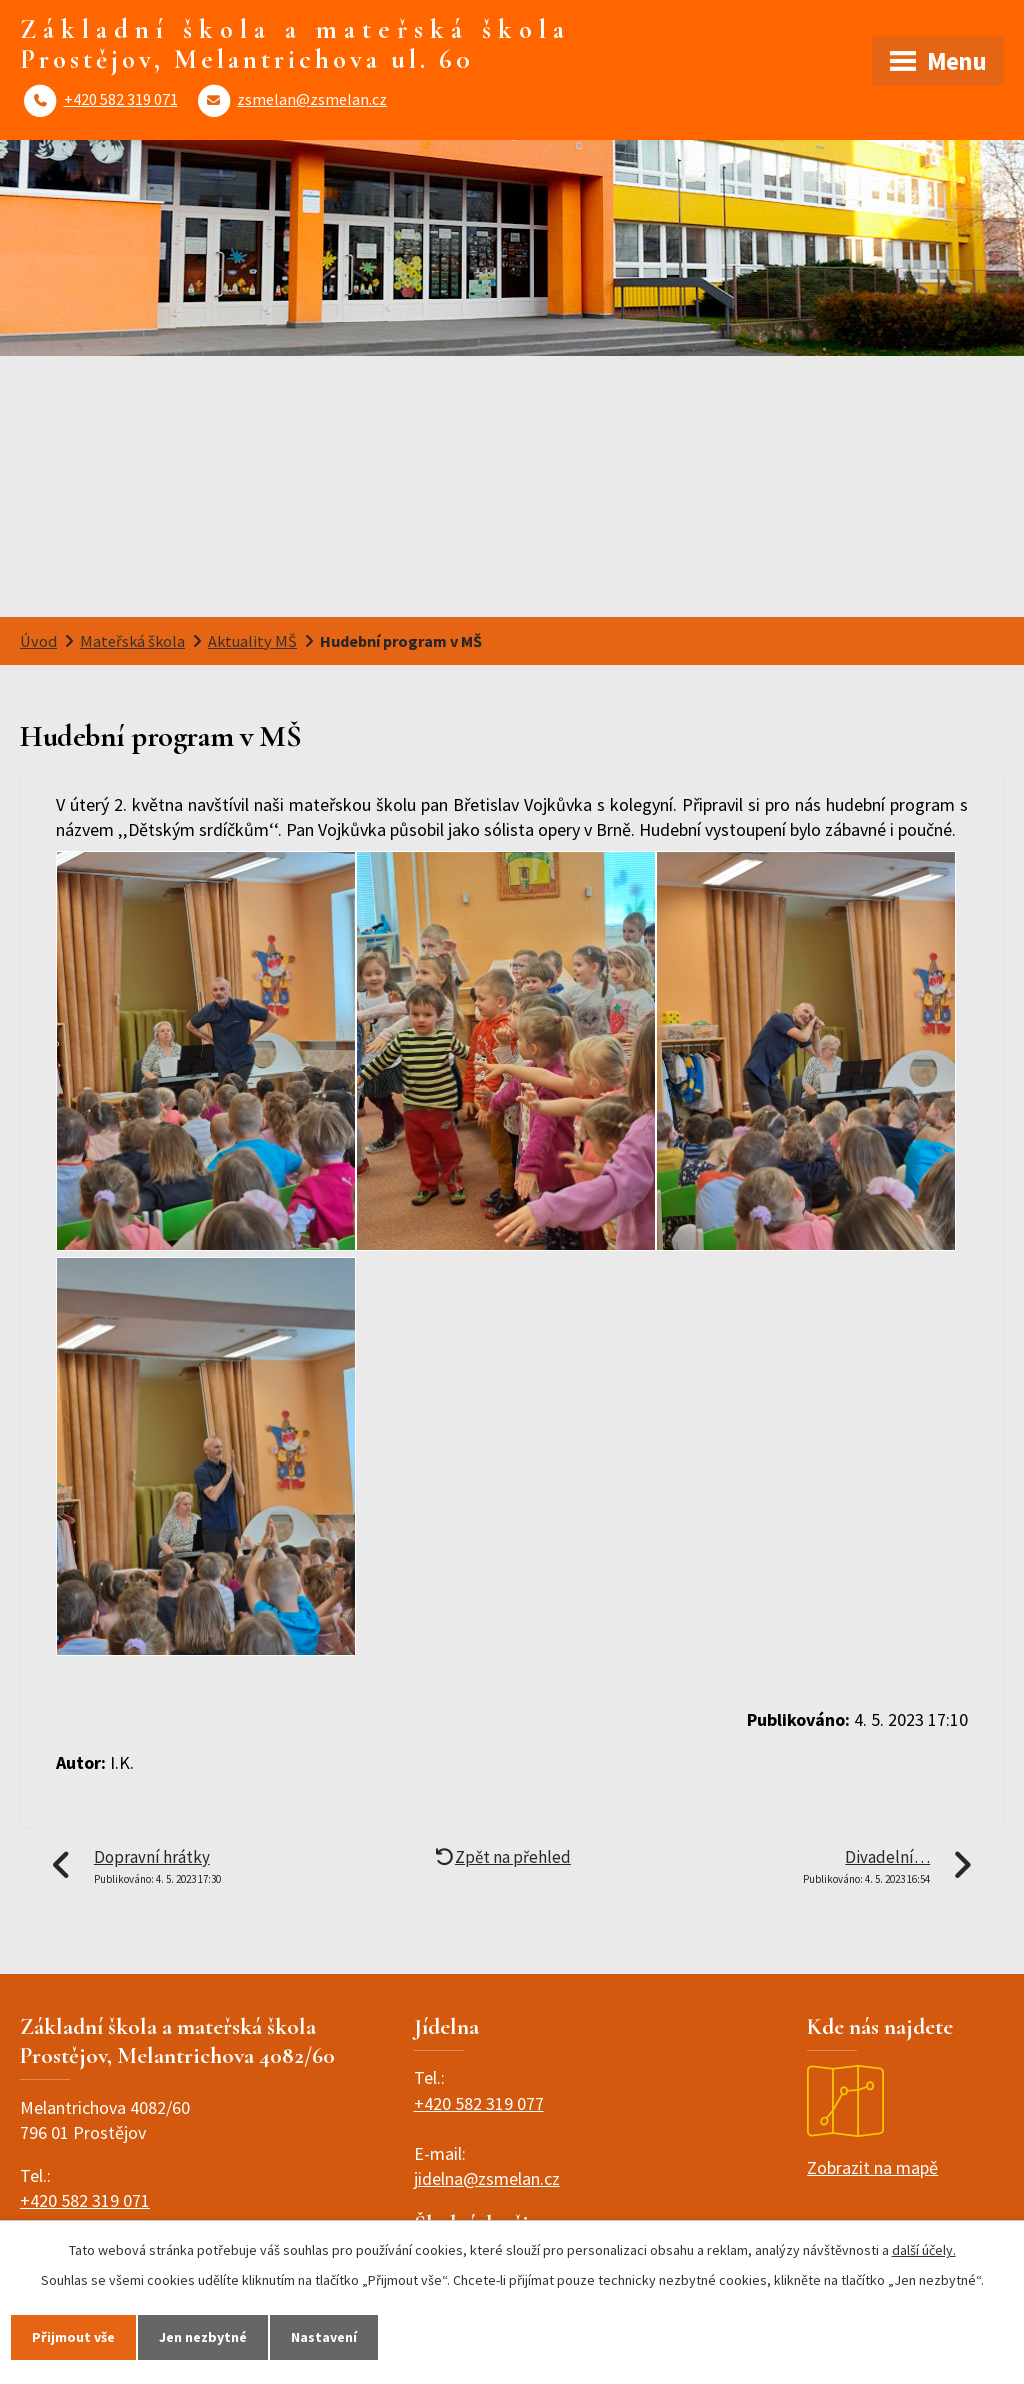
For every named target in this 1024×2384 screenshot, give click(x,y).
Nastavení (324, 2337)
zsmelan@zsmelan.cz (312, 99)
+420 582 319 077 (479, 2103)
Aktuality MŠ (252, 641)
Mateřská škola (132, 641)
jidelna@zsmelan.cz (487, 2178)
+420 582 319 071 (121, 99)
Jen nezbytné (203, 2337)
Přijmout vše (73, 2337)
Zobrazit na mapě (872, 2122)
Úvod (38, 641)
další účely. (924, 2250)
